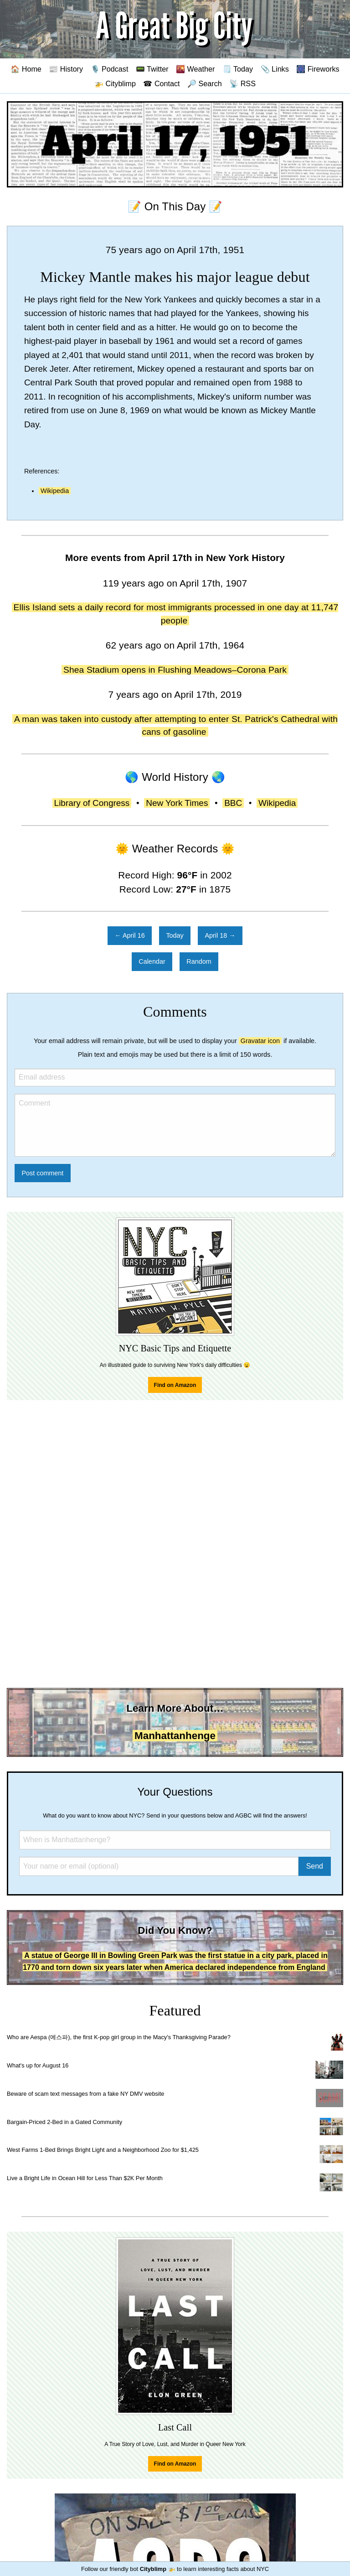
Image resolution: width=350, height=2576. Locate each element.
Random (198, 961)
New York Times (177, 803)
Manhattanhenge (175, 1735)
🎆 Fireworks (317, 69)
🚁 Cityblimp (115, 83)
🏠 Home (25, 69)
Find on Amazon (175, 1385)
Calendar (152, 961)
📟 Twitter (152, 69)
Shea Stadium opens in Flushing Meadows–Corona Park (175, 670)
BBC (233, 803)
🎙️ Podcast (110, 69)
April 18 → (220, 935)
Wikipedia (55, 490)
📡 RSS (242, 83)
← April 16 (129, 935)
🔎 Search (204, 83)
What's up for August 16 (37, 2065)
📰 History (66, 69)
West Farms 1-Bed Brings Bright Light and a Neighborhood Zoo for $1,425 (103, 2149)
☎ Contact (161, 83)
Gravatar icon (260, 1040)
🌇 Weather (195, 69)
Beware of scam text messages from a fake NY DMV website (85, 2093)
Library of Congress (92, 803)
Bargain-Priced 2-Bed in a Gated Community (64, 2122)
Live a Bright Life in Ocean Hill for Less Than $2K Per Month (85, 2178)
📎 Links (275, 69)
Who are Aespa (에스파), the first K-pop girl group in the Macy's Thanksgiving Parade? (119, 2037)
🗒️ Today (237, 69)
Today (174, 935)
